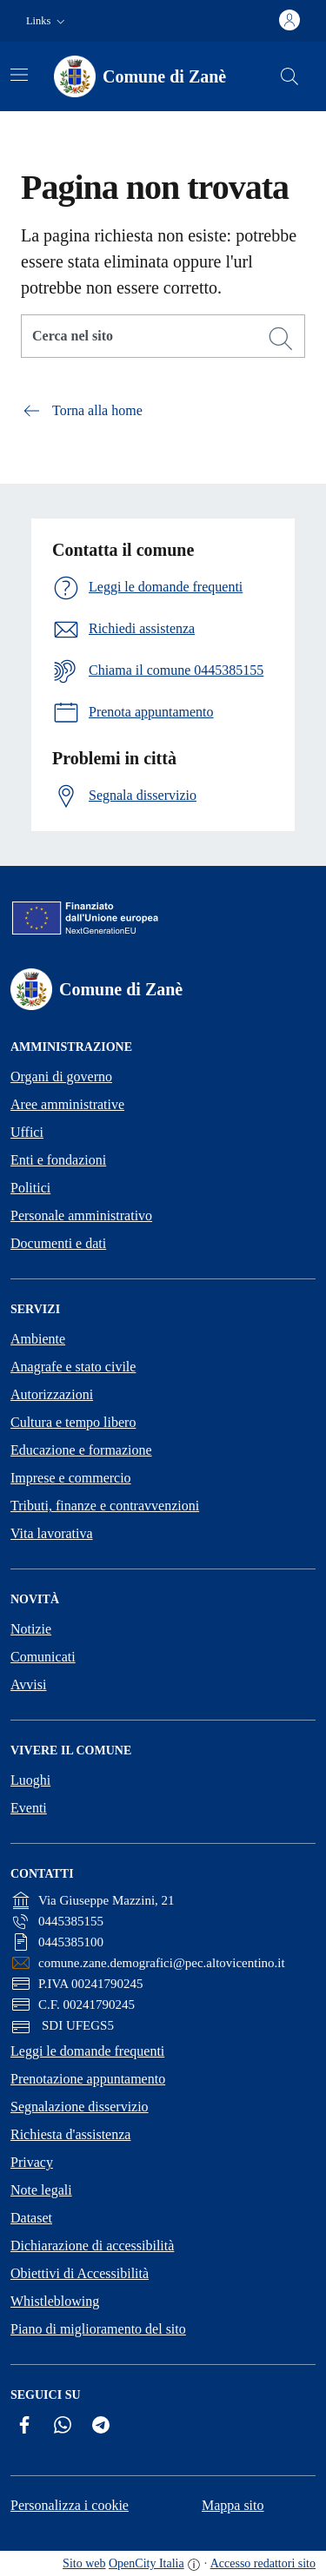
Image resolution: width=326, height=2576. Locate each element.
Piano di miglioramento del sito (98, 2329)
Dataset (31, 2217)
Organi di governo (61, 1076)
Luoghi (30, 1780)
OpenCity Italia (146, 2563)
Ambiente (37, 1338)
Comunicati (43, 1656)
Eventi (28, 1807)
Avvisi (28, 1684)
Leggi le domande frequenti (87, 2051)
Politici (30, 1187)
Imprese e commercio (70, 1477)
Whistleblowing (54, 2301)
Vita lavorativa (51, 1533)
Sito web (84, 2563)
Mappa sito (233, 2505)
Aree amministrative (67, 1104)
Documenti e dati (58, 1243)
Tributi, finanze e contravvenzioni (104, 1505)
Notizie (30, 1629)
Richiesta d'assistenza (70, 2134)
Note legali (41, 2190)
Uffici (26, 1132)
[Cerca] (281, 339)
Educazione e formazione (81, 1450)
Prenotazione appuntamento (87, 2078)
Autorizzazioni (51, 1394)
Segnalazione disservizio (79, 2106)
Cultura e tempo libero (73, 1422)
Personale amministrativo (81, 1215)
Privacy (31, 2162)
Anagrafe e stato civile (73, 1366)
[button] (47, 21)
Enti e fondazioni (58, 1160)
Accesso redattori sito (263, 2563)
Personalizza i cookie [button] (69, 2505)
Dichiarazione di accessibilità (92, 2245)
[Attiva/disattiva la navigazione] (19, 74)
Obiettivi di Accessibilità (79, 2273)
